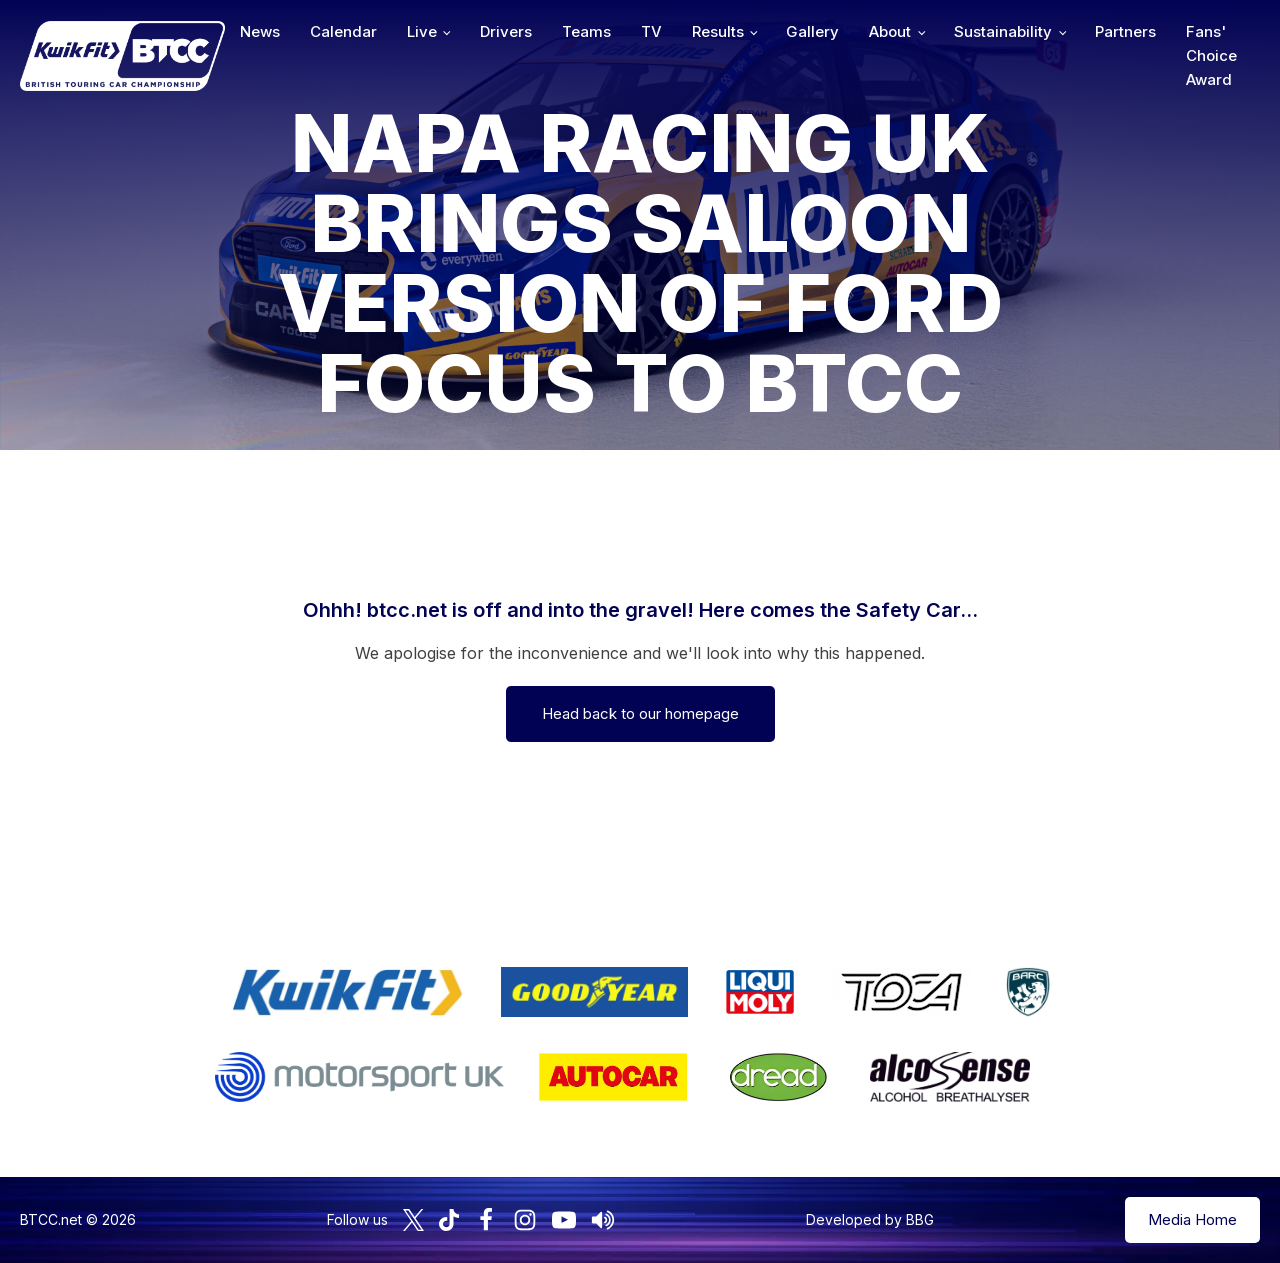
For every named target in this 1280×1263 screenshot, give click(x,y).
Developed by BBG (870, 1219)
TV (651, 31)
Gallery (812, 31)
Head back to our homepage (640, 713)
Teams (586, 31)
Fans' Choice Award (1211, 55)
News (260, 31)
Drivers (506, 31)
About (890, 31)
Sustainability (1003, 31)
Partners (1125, 31)
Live (422, 31)
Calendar (343, 31)
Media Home (1192, 1219)
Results (718, 31)
